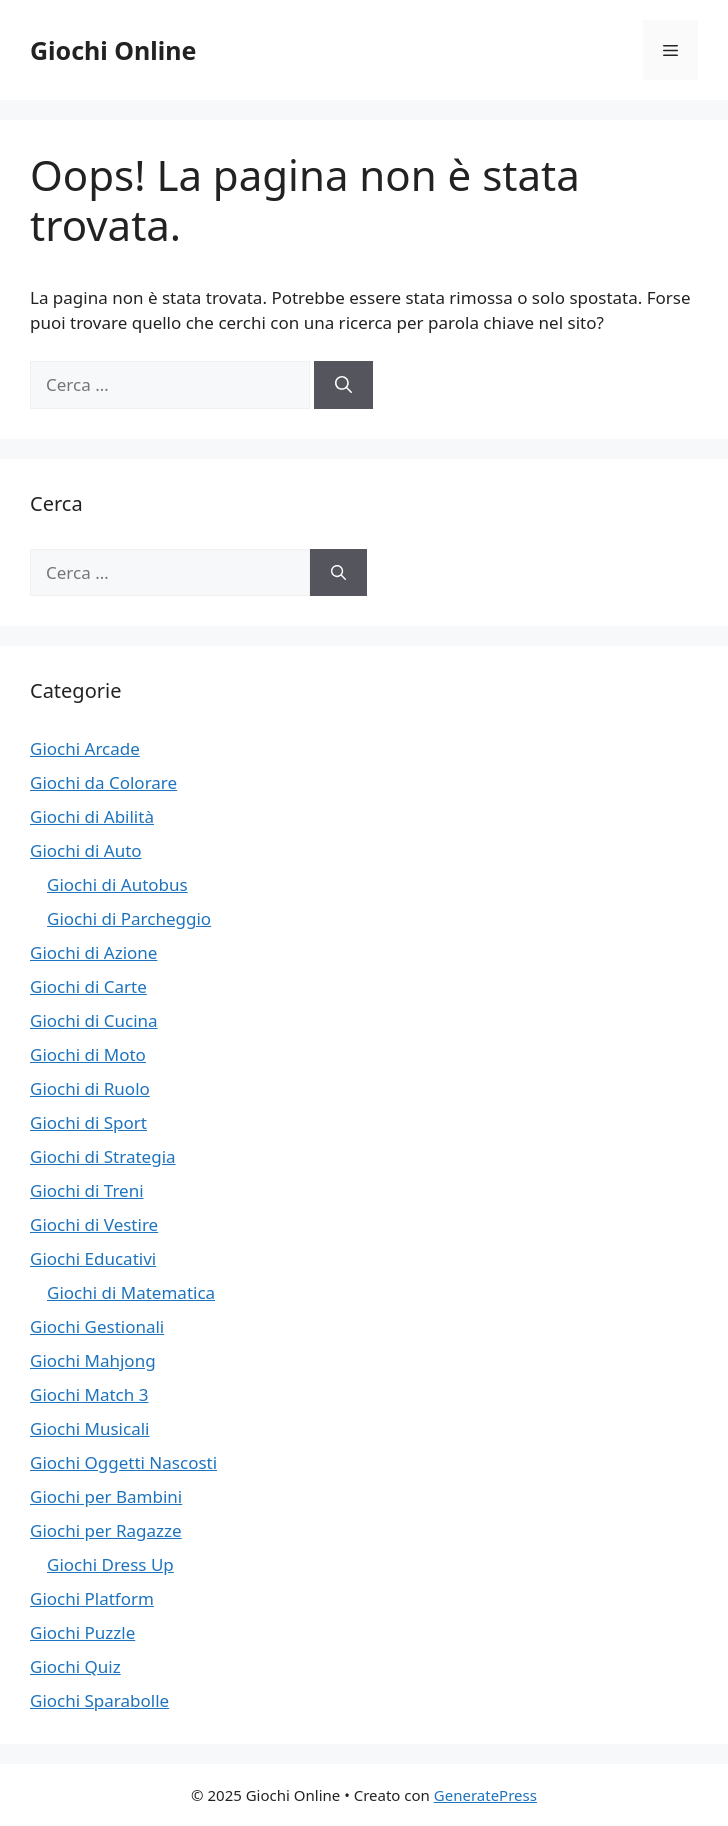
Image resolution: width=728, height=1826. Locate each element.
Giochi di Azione (93, 952)
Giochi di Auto (86, 850)
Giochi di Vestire (94, 1224)
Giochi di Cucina (94, 1020)
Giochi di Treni (87, 1190)
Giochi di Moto (88, 1054)
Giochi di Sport (88, 1122)
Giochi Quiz (75, 1666)
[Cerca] (343, 385)
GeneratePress (485, 1795)
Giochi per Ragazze (106, 1530)
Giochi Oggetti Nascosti (123, 1462)
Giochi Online (113, 50)
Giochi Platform (92, 1598)
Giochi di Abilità (92, 816)
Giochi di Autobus (117, 884)
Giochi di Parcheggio (129, 918)
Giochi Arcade (85, 748)
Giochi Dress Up (110, 1564)
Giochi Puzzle (82, 1632)
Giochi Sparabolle (99, 1700)
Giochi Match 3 (89, 1394)
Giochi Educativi (93, 1258)
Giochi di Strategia (103, 1156)
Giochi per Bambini (106, 1496)
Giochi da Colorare (103, 782)
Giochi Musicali (89, 1428)
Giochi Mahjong (93, 1360)
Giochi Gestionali (97, 1326)
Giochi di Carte (88, 986)
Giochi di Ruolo (90, 1088)
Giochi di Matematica (131, 1292)
